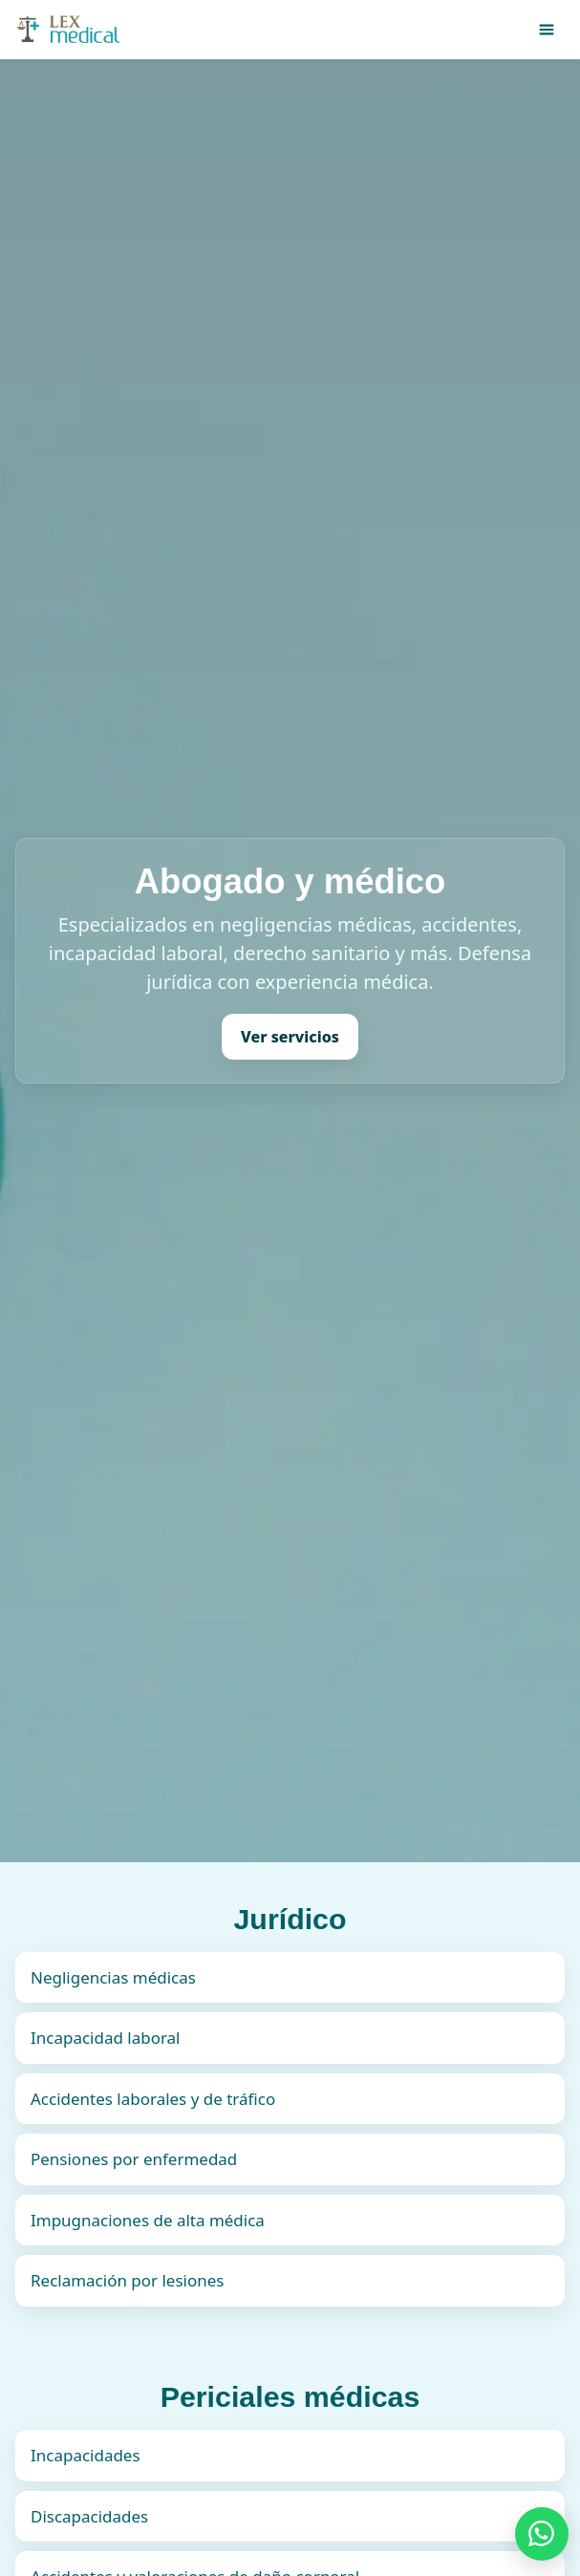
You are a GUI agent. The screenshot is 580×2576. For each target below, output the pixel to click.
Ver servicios (290, 1036)
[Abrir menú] (546, 29)
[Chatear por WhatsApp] (542, 2534)
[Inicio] (69, 30)
